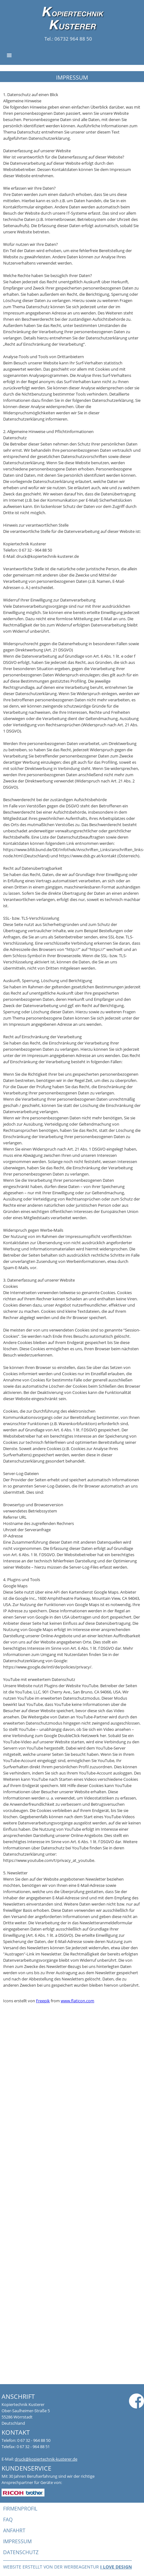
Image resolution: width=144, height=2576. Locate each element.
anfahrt (14, 2530)
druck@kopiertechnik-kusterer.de (46, 2459)
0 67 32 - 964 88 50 (33, 2440)
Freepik (43, 2001)
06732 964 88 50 (72, 39)
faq (8, 2519)
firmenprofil (20, 2508)
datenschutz (21, 2552)
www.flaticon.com (77, 2001)
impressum (17, 2541)
